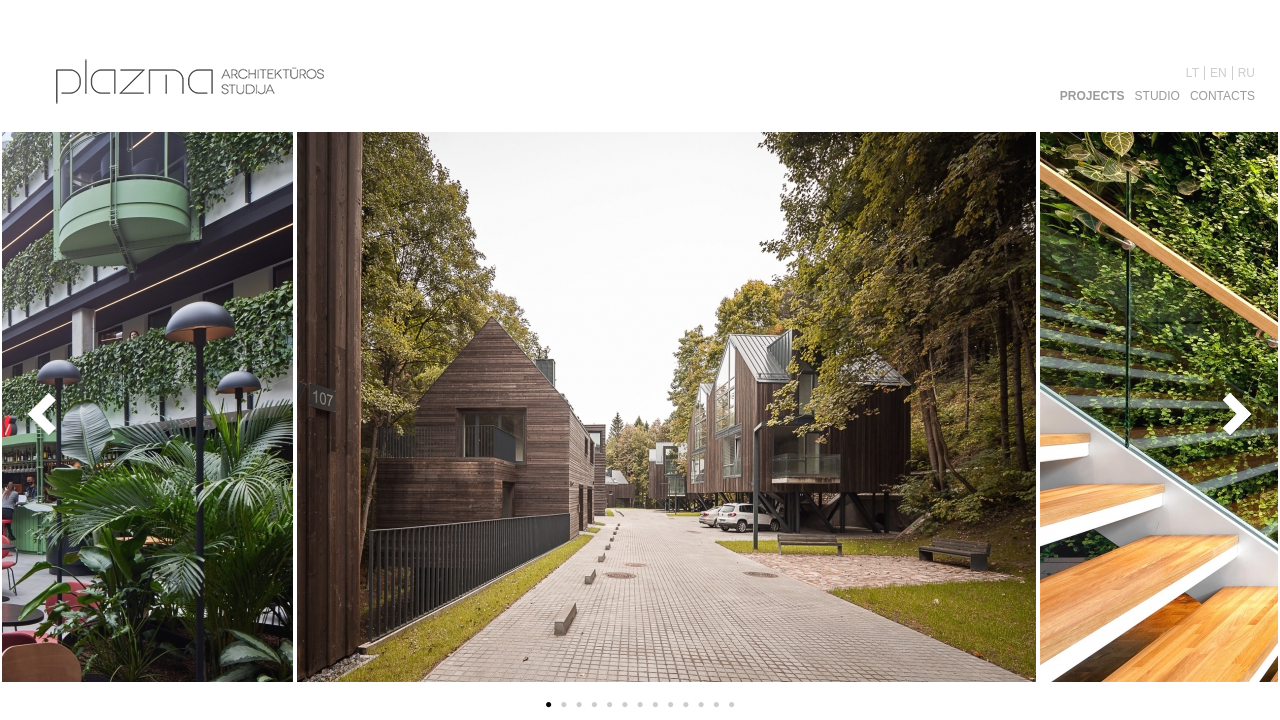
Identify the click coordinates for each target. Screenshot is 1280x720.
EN (1218, 73)
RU (1246, 73)
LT (1192, 73)
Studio (1157, 96)
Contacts (1222, 96)
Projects (1092, 96)
